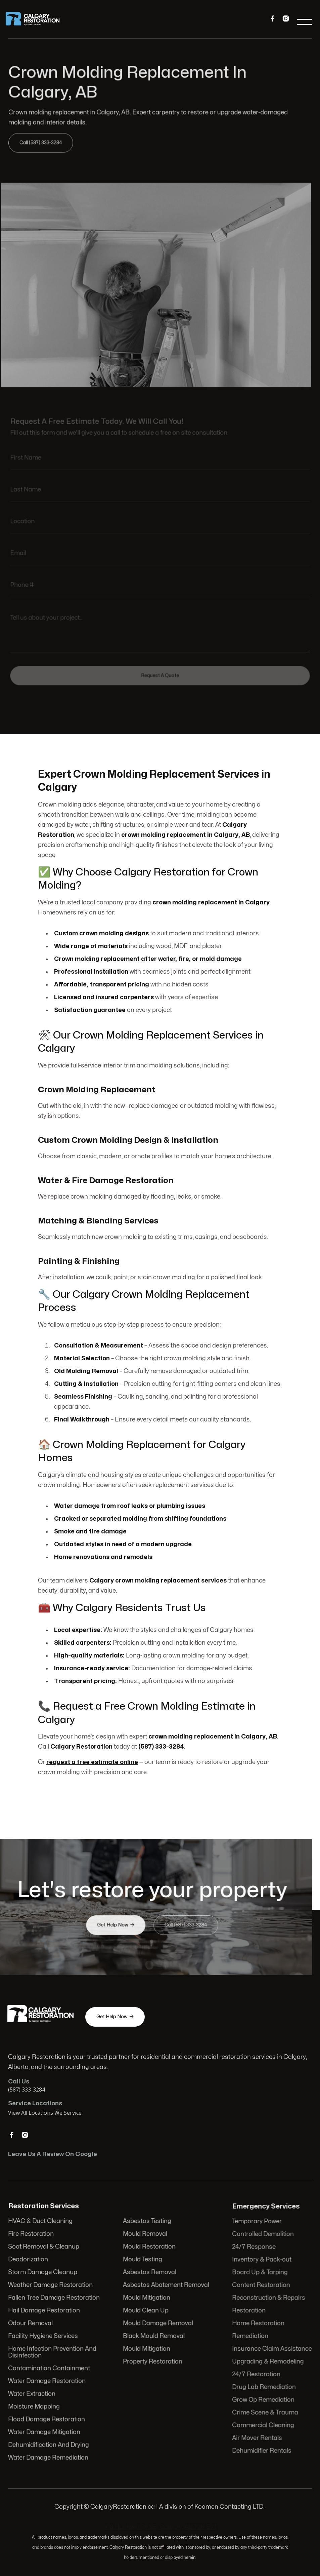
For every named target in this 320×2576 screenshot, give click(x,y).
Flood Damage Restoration (47, 2419)
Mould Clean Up (145, 2311)
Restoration (249, 2311)
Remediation (250, 2336)
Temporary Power (257, 2223)
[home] (37, 21)
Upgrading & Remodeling (268, 2361)
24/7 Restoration (256, 2374)
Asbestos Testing (147, 2222)
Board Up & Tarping (260, 2273)
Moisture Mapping (34, 2406)
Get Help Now (116, 1924)
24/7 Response (254, 2248)
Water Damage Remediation (49, 2456)
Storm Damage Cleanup (43, 2273)
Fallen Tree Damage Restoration (54, 2298)
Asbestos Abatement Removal (165, 2286)
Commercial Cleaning (263, 2424)
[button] (303, 22)
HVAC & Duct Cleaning (41, 2222)
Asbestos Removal (149, 2273)
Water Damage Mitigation (45, 2431)
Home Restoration (258, 2324)
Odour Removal (31, 2323)
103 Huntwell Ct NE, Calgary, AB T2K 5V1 (160, 2527)
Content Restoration (261, 2286)
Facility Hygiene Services (43, 2336)
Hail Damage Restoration (44, 2311)
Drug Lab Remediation (264, 2386)
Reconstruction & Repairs (269, 2298)
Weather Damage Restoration (51, 2286)
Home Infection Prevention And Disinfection (52, 2352)
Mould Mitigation (146, 2298)
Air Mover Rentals (257, 2436)
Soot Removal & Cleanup (44, 2248)
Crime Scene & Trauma (265, 2411)
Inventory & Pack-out (262, 2261)
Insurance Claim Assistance (272, 2348)
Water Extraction (32, 2393)
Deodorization (29, 2260)
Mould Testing (142, 2260)
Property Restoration (152, 2361)
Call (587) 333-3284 (43, 142)
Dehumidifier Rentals (262, 2449)
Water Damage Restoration (47, 2381)
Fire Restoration (31, 2235)
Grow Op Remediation (263, 2399)
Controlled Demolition (263, 2236)
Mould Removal (145, 2235)
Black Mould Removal (153, 2336)
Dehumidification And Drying (49, 2444)
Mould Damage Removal (157, 2323)
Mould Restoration (149, 2248)
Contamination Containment (49, 2368)
